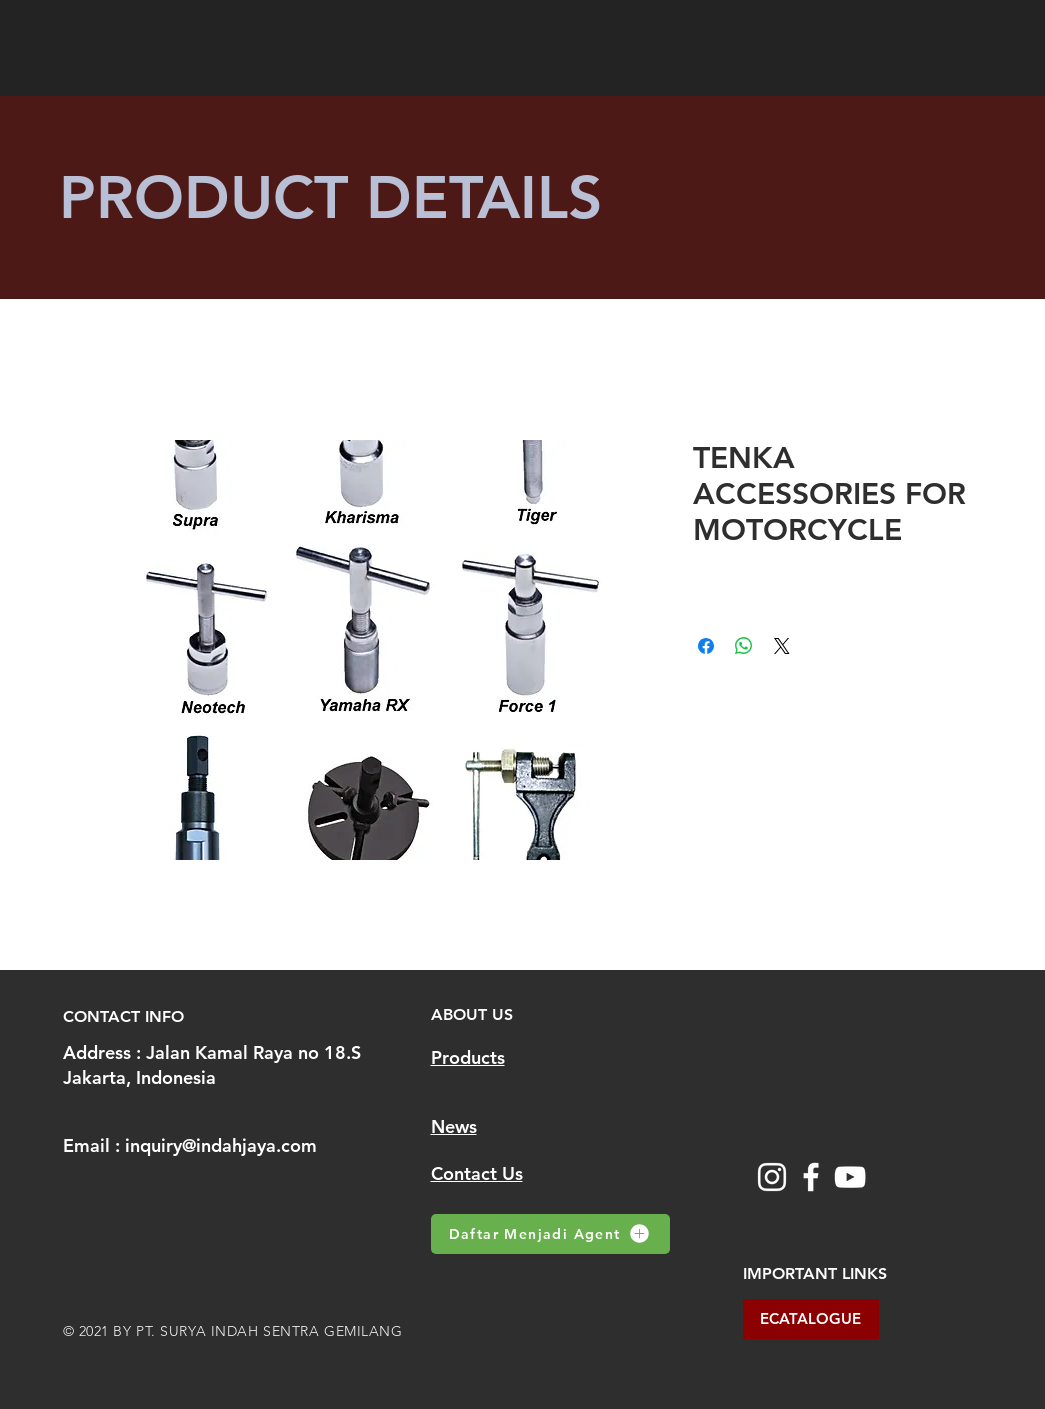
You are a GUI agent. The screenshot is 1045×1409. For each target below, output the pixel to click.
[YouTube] (850, 1177)
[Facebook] (811, 1177)
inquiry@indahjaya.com (221, 1145)
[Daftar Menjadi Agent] (550, 1234)
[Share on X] (782, 646)
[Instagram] (772, 1177)
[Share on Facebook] (706, 646)
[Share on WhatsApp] (744, 646)
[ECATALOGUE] (811, 1319)
